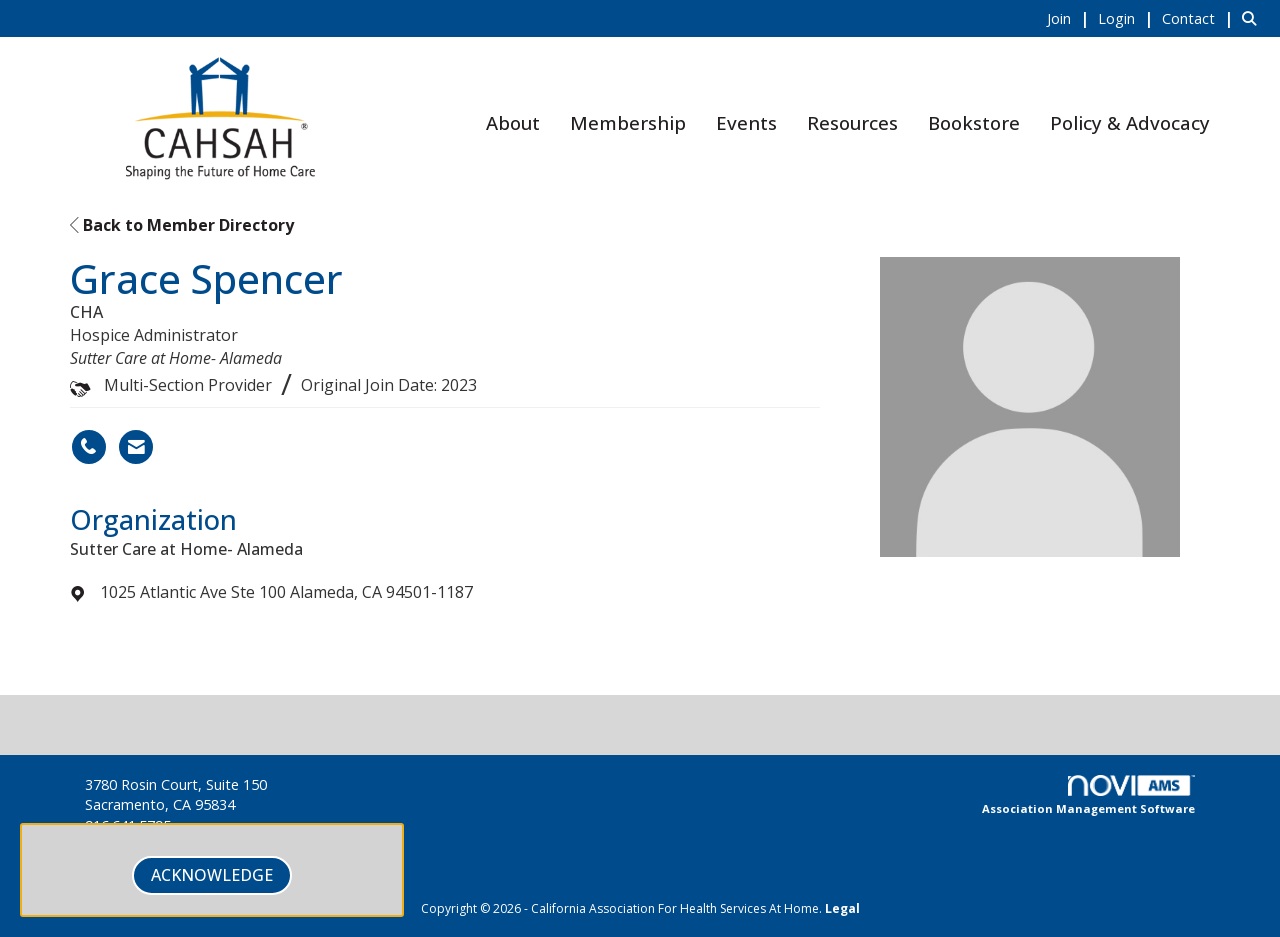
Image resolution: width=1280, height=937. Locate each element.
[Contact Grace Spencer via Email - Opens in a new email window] (136, 447)
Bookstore (974, 122)
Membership (628, 122)
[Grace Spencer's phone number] (89, 447)
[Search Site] (1253, 18)
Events (746, 122)
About (513, 122)
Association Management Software (1088, 796)
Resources (852, 122)
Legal (842, 908)
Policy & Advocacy (1130, 122)
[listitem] (1070, 18)
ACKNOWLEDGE (212, 875)
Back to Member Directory (182, 225)
